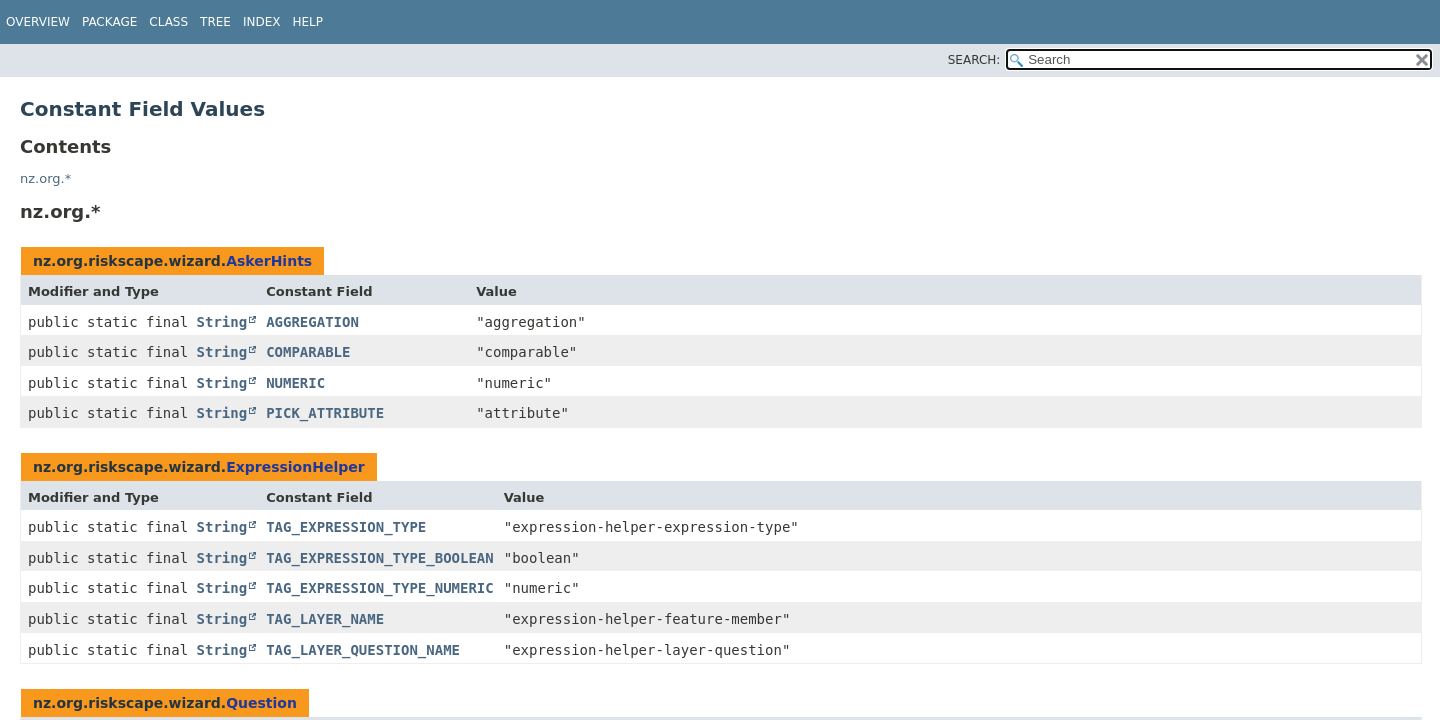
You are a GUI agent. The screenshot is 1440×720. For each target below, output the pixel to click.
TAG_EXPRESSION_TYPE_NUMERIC (380, 588)
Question (261, 703)
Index (262, 22)
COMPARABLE (308, 352)
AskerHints (269, 261)
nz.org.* (45, 178)
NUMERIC (295, 383)
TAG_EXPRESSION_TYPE (346, 527)
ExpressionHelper (295, 467)
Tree (215, 22)
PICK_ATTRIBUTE (325, 413)
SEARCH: (974, 60)
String (222, 322)
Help (308, 22)
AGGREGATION (312, 322)
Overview (38, 22)
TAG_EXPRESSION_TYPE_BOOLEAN (380, 558)
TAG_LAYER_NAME (325, 619)
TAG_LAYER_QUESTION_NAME (363, 650)
